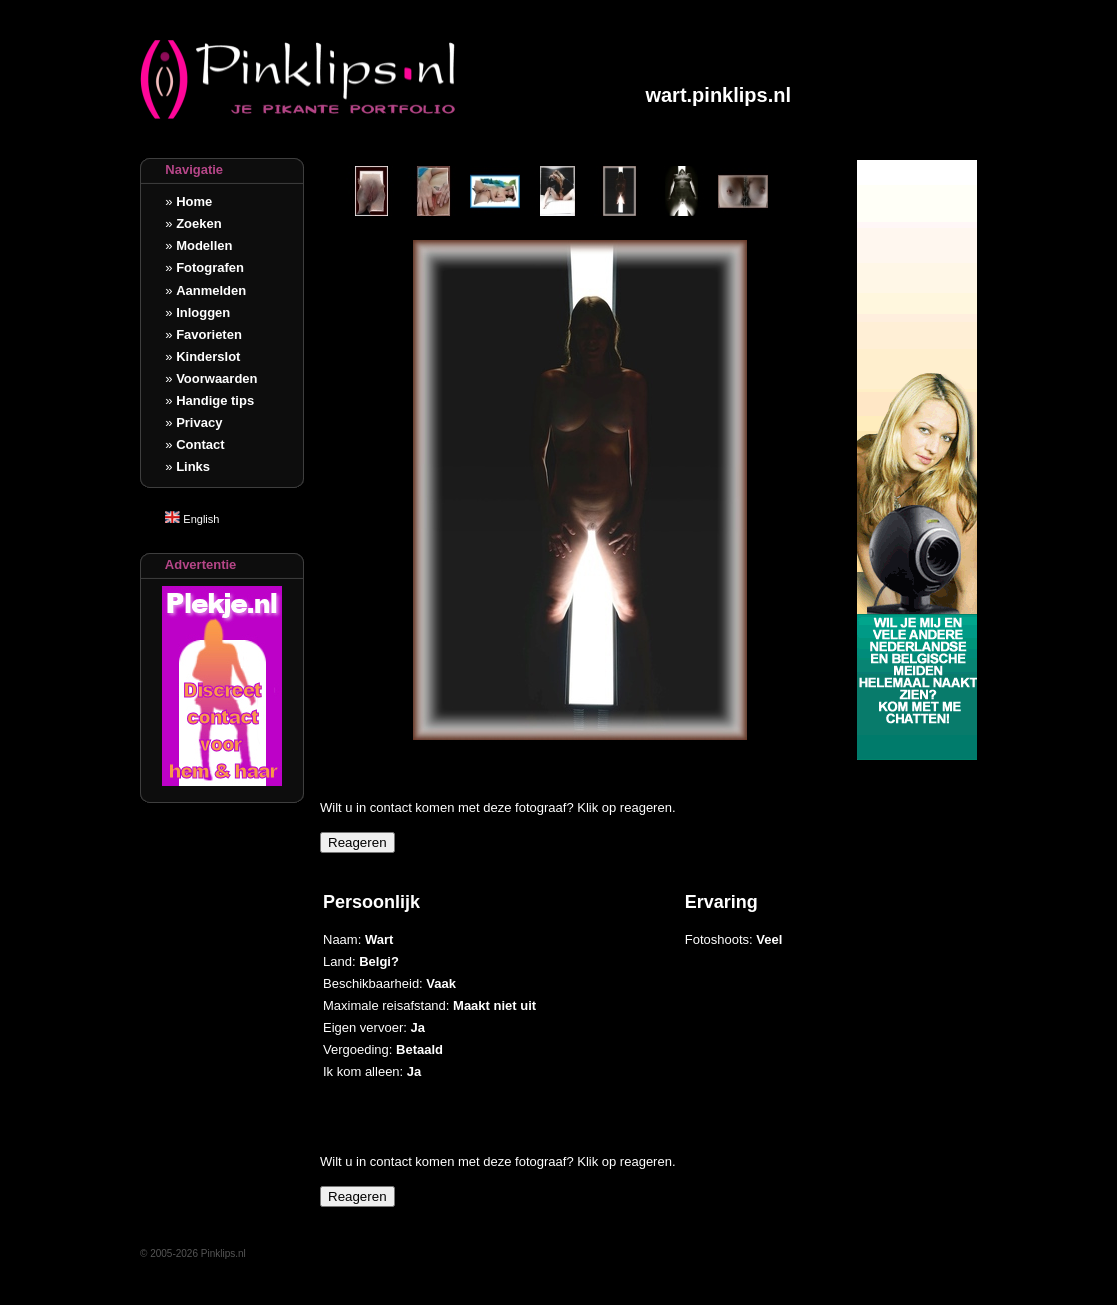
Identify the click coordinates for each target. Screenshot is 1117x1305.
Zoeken (199, 223)
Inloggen (203, 312)
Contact (200, 444)
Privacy (199, 422)
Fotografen (210, 267)
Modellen (204, 245)
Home (194, 201)
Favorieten (209, 334)
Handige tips (215, 400)
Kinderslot (208, 356)
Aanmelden (211, 290)
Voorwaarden (216, 378)
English (192, 519)
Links (193, 466)
